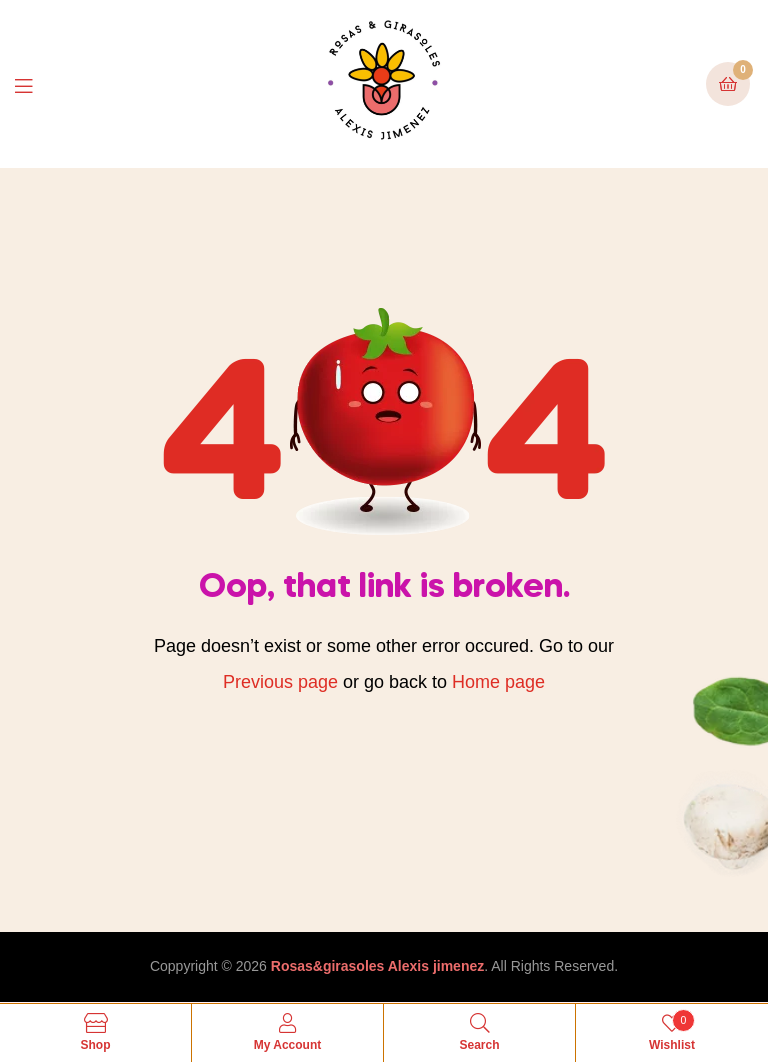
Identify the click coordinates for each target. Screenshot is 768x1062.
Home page (498, 682)
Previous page (280, 682)
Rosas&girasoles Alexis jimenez (377, 966)
